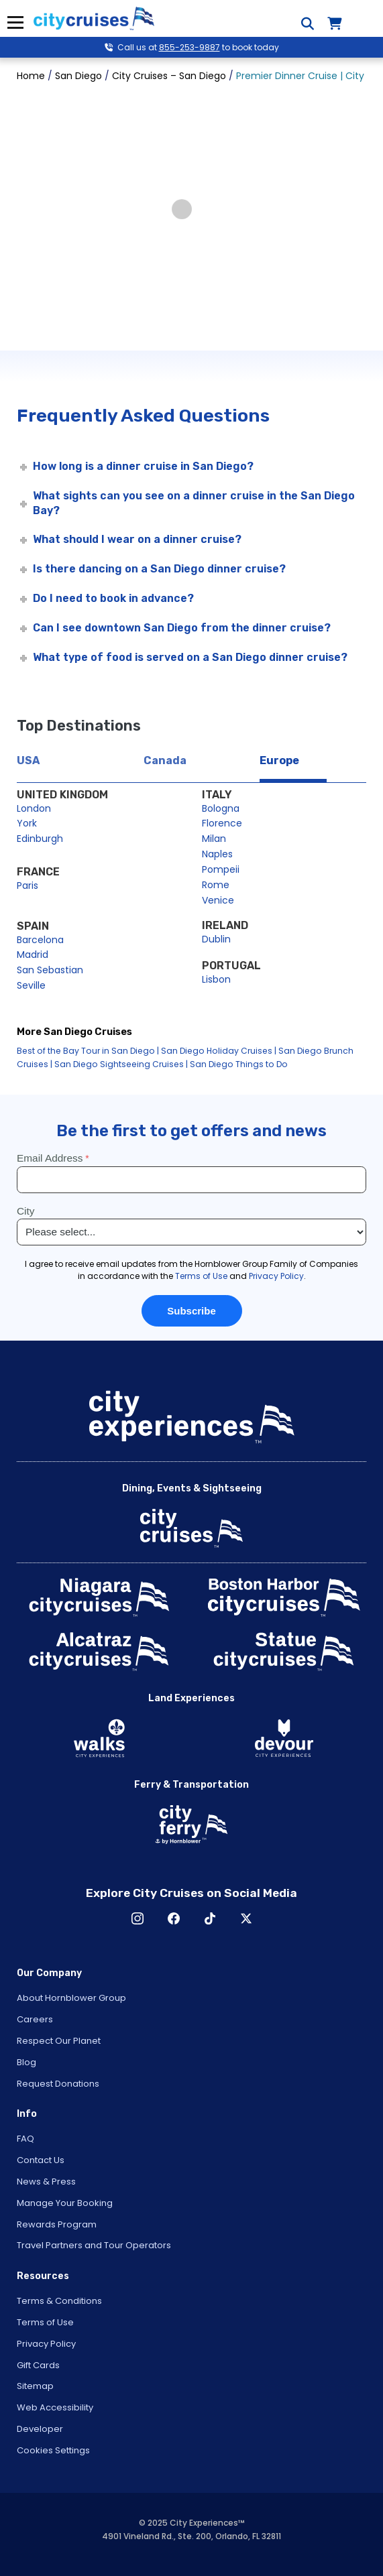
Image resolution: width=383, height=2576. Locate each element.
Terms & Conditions (59, 2300)
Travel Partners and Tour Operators (94, 2245)
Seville (31, 985)
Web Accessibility (55, 2407)
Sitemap (35, 2386)
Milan (214, 838)
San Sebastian (50, 970)
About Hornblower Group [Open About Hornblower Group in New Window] (71, 1997)
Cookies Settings (53, 2450)
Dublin (216, 939)
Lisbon (216, 979)
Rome (215, 885)
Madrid (32, 954)
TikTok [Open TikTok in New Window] (210, 1918)
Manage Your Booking (65, 2203)
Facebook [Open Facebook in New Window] (174, 1918)
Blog (26, 2062)
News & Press (46, 2181)
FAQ (25, 2138)
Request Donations (58, 2083)
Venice (218, 900)
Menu (15, 22)
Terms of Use (45, 2322)
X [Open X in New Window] (246, 1918)
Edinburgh (40, 838)
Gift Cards (38, 2365)
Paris (27, 885)
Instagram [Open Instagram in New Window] (137, 1918)
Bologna (220, 808)
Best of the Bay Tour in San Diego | (88, 1050)
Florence (222, 823)
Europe (279, 760)
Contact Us (40, 2160)
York (27, 823)
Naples (217, 854)
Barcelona (40, 939)
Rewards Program (57, 2224)
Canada (165, 760)
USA (28, 760)
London (34, 808)
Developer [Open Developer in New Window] (40, 2428)
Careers (35, 2019)
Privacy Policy (46, 2343)
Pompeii (220, 869)
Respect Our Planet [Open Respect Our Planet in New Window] (59, 2040)
